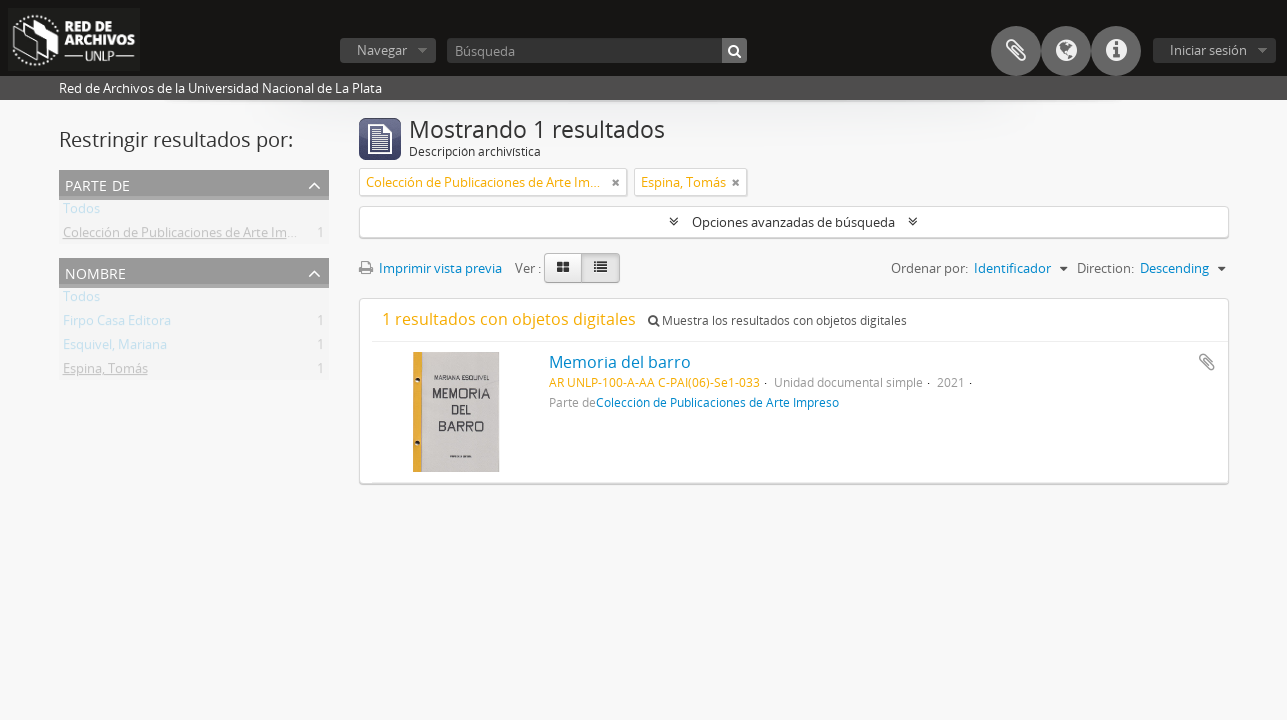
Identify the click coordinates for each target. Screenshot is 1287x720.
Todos (81, 212)
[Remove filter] (616, 182)
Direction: (1105, 268)
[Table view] (600, 268)
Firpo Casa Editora (117, 324)
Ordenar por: (929, 268)
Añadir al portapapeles (1207, 362)
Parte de (97, 183)
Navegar (382, 50)
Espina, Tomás (105, 372)
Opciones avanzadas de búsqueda (793, 222)
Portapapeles (1016, 51)
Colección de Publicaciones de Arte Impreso (192, 236)
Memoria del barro (620, 362)
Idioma (1066, 51)
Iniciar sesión (1208, 50)
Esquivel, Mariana (115, 348)
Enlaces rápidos (1116, 51)
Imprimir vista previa (430, 268)
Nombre (95, 271)
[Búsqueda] (597, 50)
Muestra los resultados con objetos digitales (777, 320)
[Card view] (563, 268)
